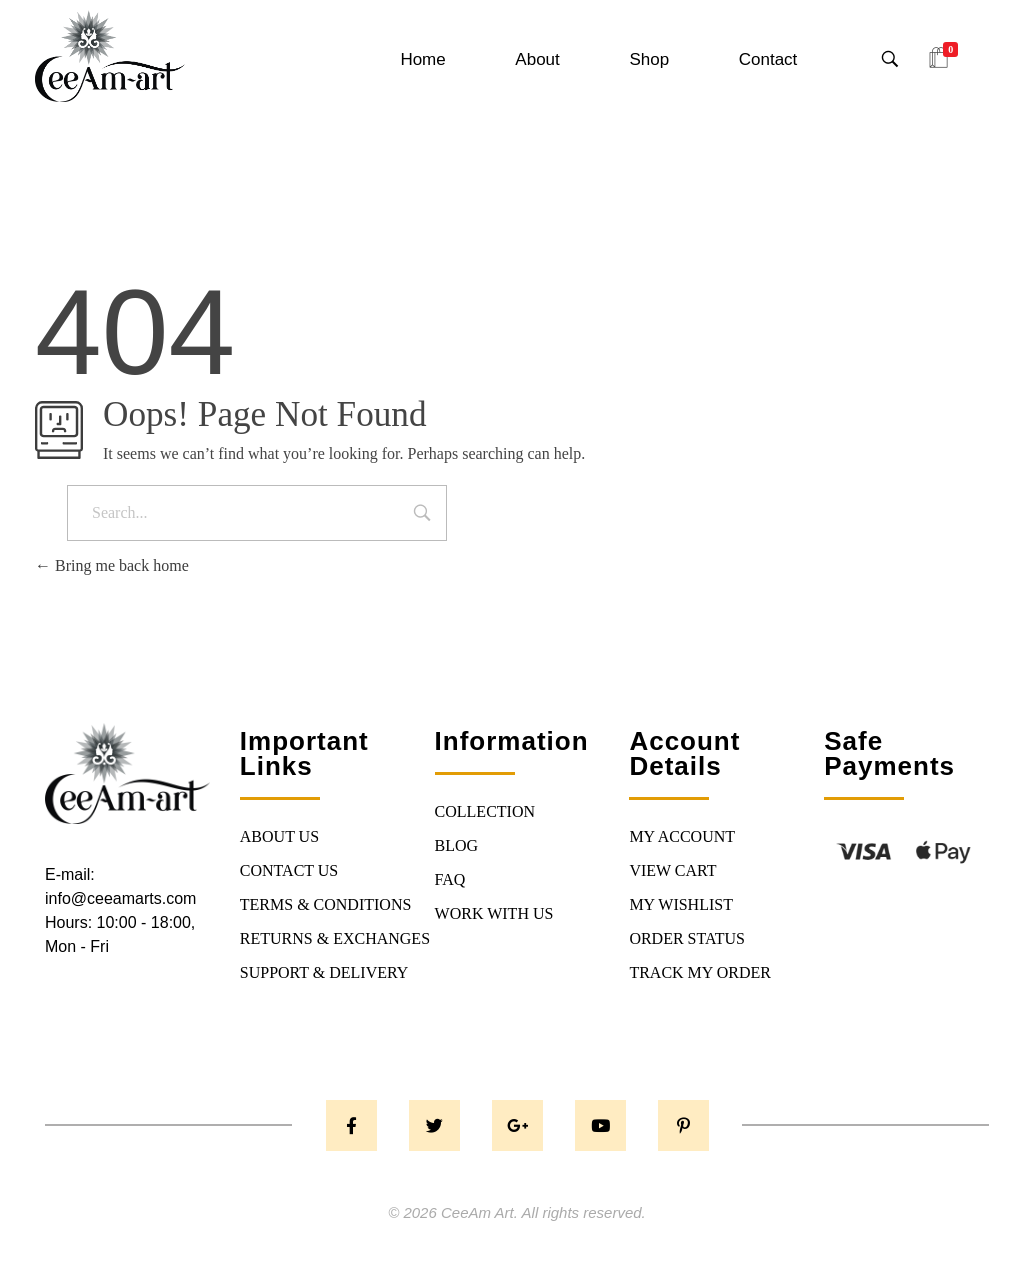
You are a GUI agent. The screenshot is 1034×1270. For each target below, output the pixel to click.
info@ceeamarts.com (120, 898)
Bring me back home (112, 565)
